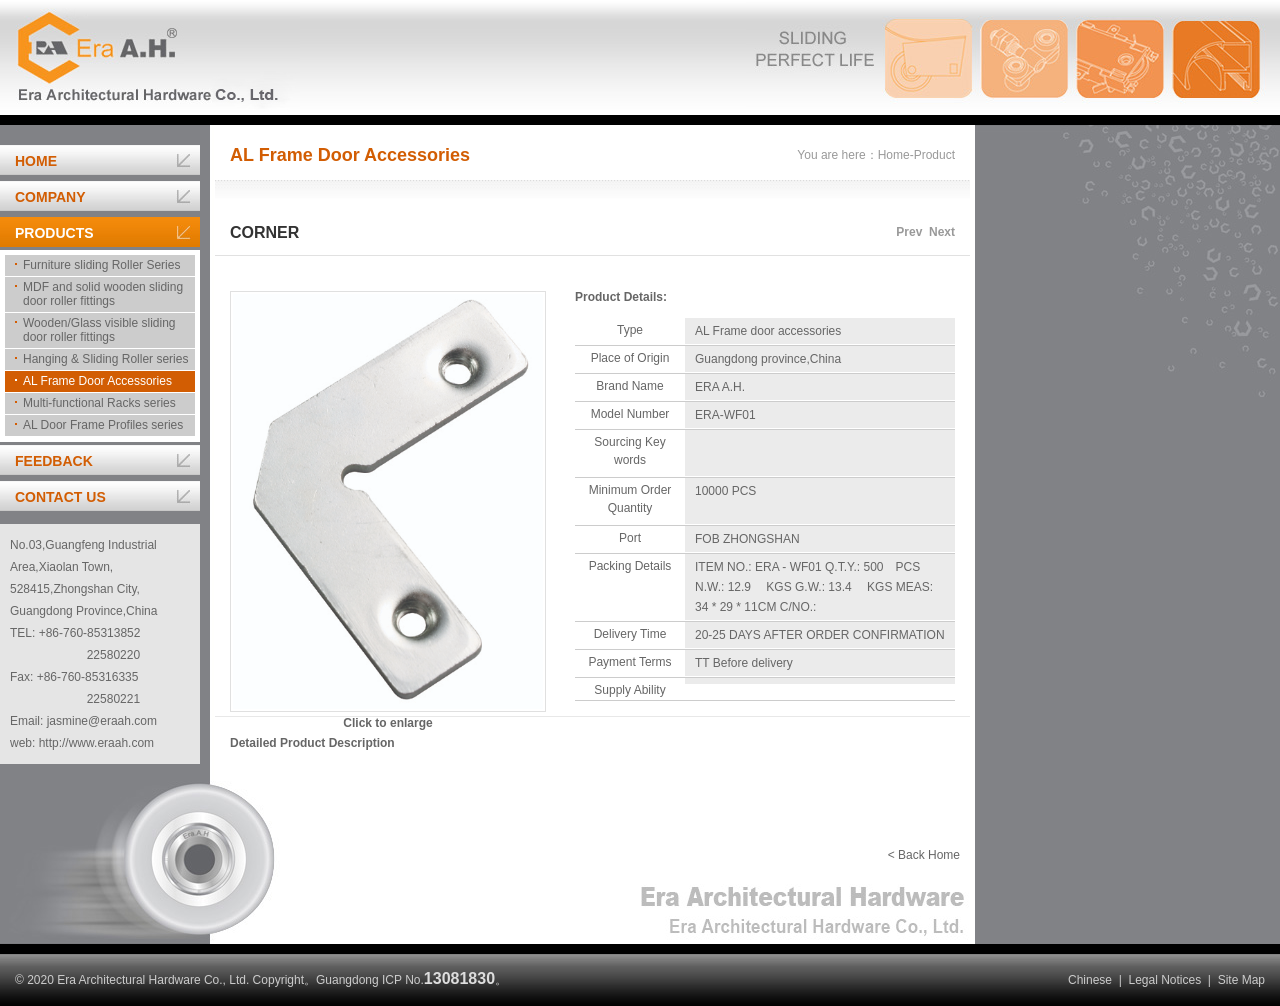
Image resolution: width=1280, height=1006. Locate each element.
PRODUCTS (54, 233)
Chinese (1090, 980)
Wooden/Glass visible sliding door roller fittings (99, 330)
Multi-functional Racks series (99, 403)
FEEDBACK (54, 461)
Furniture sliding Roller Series (101, 265)
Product (934, 155)
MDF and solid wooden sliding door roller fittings (103, 294)
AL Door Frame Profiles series (103, 425)
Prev (909, 232)
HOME (36, 161)
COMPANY (50, 197)
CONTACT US (60, 497)
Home (894, 155)
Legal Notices (1164, 980)
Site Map (1241, 980)
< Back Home (924, 855)
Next (942, 232)
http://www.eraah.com (96, 743)
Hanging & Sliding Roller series (105, 359)
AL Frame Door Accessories (97, 381)
